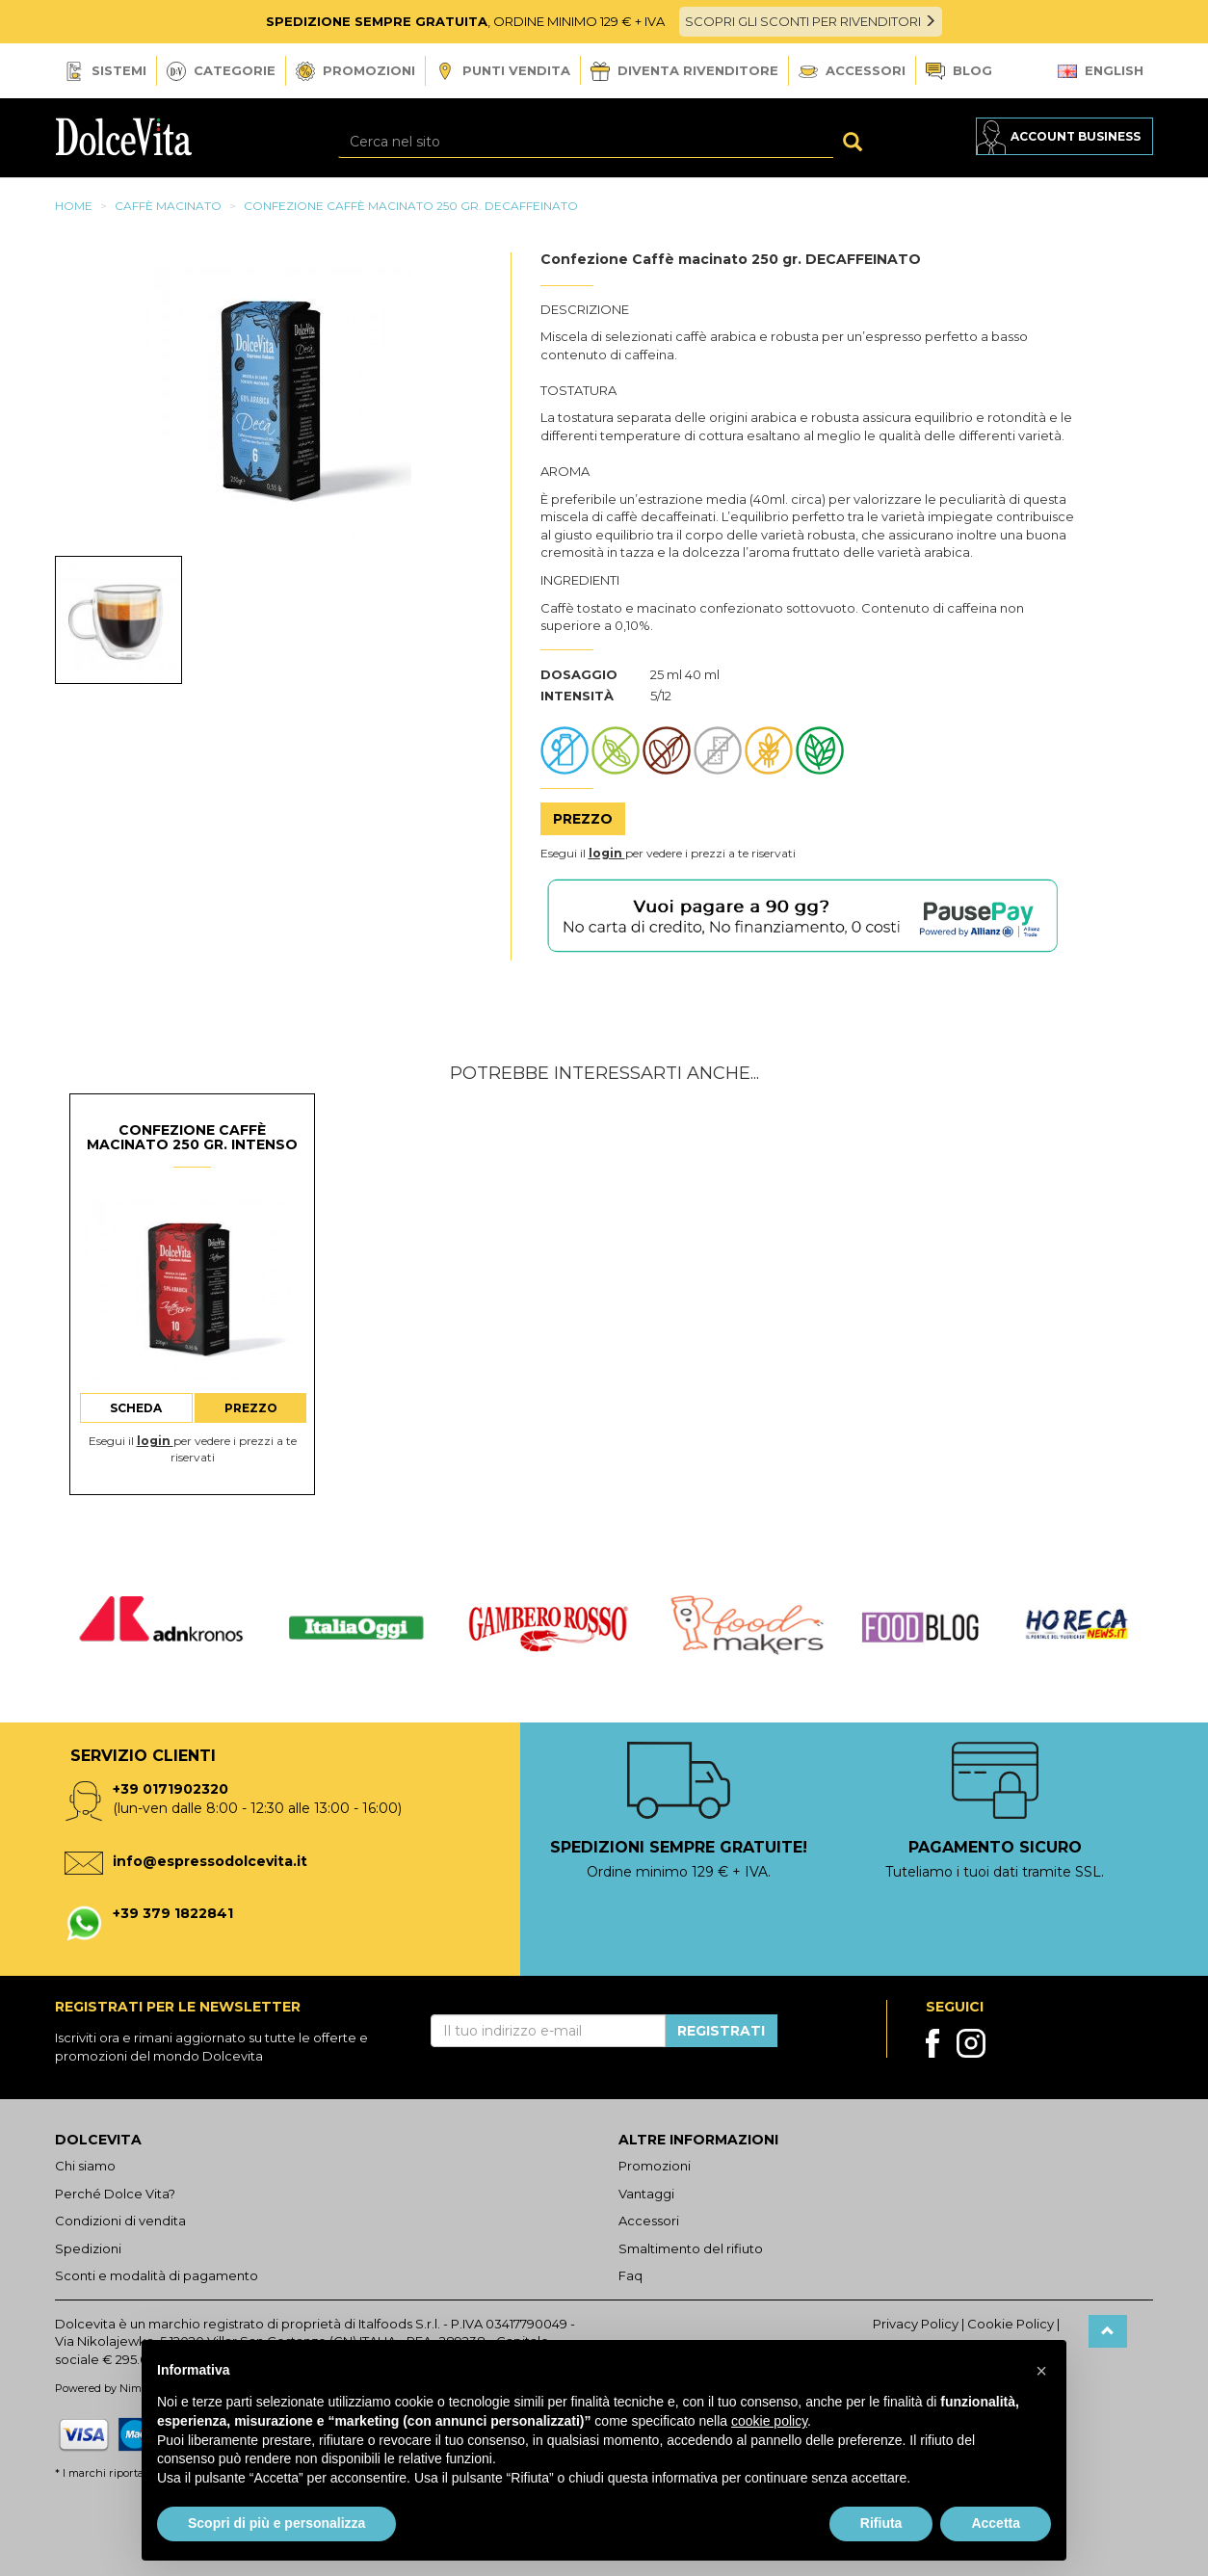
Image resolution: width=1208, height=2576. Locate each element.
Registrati (721, 2030)
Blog (959, 72)
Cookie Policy (1010, 2323)
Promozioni (355, 71)
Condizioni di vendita (120, 2220)
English (1100, 70)
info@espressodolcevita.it (210, 1861)
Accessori (852, 70)
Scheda (136, 1408)
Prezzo (583, 819)
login (607, 853)
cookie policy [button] (769, 2421)
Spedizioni (88, 2248)
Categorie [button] (221, 71)
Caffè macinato (168, 205)
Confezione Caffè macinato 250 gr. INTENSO (192, 1137)
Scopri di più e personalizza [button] (276, 2523)
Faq (630, 2275)
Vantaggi (646, 2193)
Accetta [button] (995, 2523)
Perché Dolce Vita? (115, 2193)
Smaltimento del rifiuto (690, 2248)
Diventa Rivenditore (684, 71)
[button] (1041, 2370)
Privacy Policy (916, 2323)
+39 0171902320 (170, 1789)
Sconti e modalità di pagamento (156, 2275)
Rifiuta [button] (881, 2523)
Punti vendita (502, 72)
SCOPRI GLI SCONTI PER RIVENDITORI (810, 21)
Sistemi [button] (105, 71)
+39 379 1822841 (173, 1913)
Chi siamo (85, 2165)
